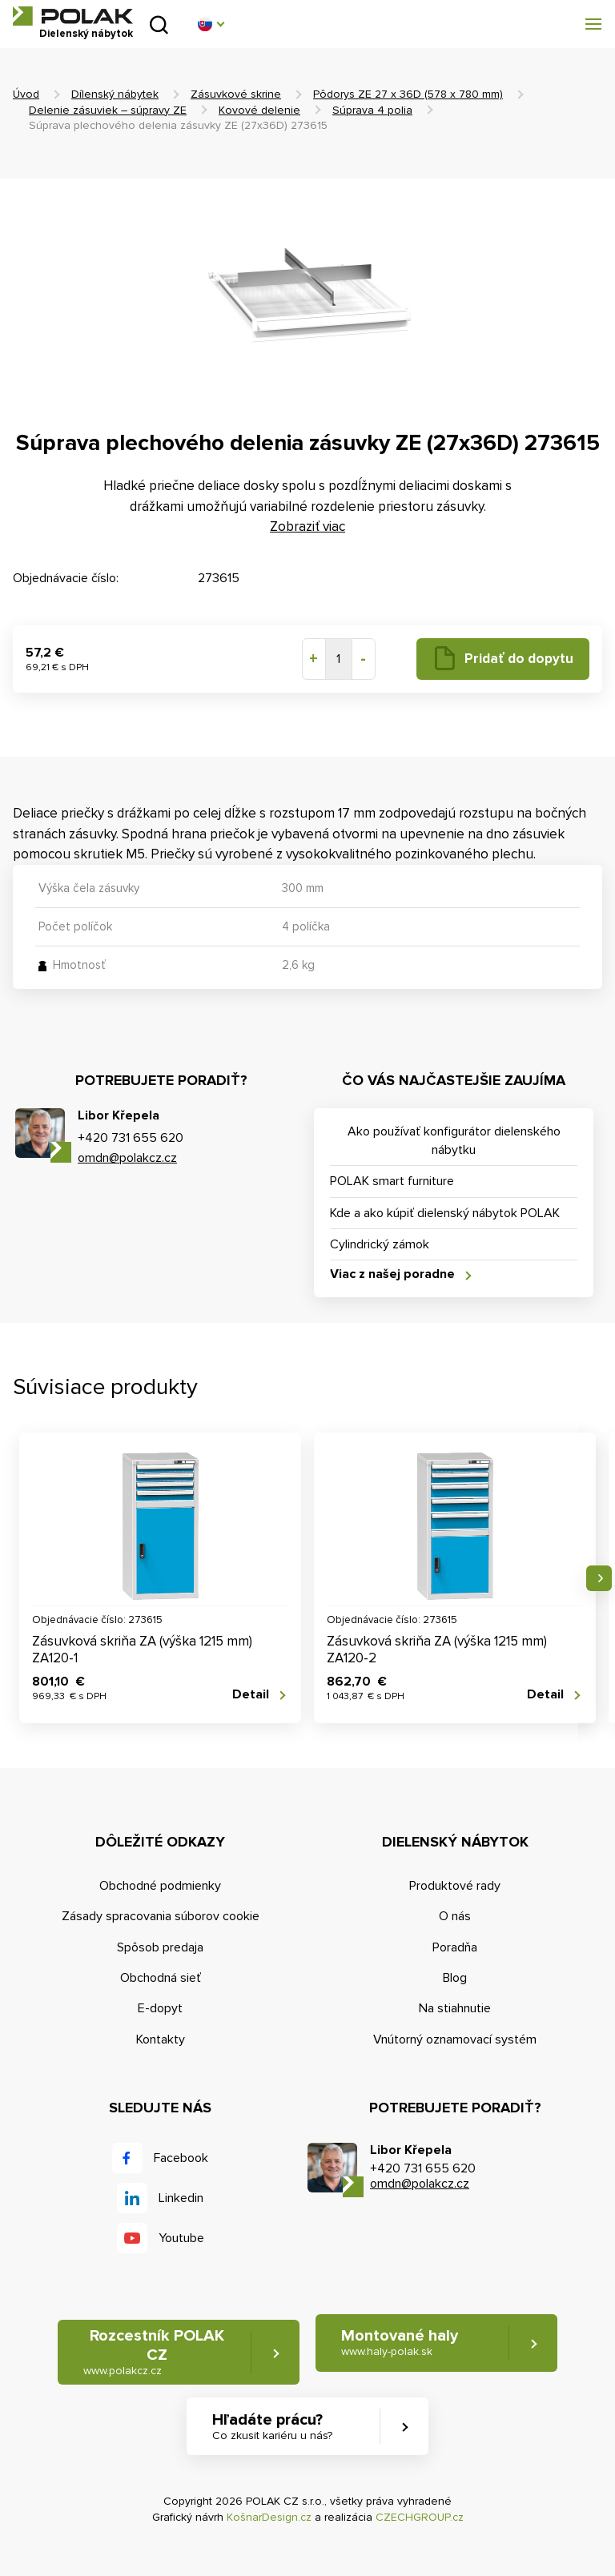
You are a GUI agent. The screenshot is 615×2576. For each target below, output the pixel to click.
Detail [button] (250, 1694)
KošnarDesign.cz (269, 2517)
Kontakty (160, 2039)
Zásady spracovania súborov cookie (160, 1916)
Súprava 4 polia (372, 110)
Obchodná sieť (160, 1978)
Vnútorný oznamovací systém (455, 2039)
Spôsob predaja (160, 1947)
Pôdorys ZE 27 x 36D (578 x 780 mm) (408, 94)
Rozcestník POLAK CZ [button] (153, 2352)
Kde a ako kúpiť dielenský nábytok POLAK (445, 1213)
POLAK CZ (73, 16)
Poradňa (454, 1947)
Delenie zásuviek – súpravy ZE (108, 110)
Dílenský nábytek (115, 94)
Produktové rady (454, 1886)
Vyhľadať (159, 24)
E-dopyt (160, 2008)
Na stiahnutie (455, 2008)
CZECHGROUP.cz (420, 2517)
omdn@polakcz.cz (127, 1158)
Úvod (26, 94)
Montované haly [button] (399, 2342)
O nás (455, 1916)
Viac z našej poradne (392, 1274)
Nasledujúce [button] (599, 1578)
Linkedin (181, 2198)
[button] (210, 24)
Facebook (181, 2158)
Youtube (181, 2238)
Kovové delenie (259, 110)
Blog (455, 1978)
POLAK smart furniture (392, 1181)
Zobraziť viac (307, 526)
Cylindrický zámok (379, 1244)
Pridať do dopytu (518, 658)
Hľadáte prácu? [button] (272, 2426)
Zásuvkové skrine (236, 94)
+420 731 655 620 (130, 1138)
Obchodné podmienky (160, 1886)
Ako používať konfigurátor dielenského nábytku (454, 1140)
